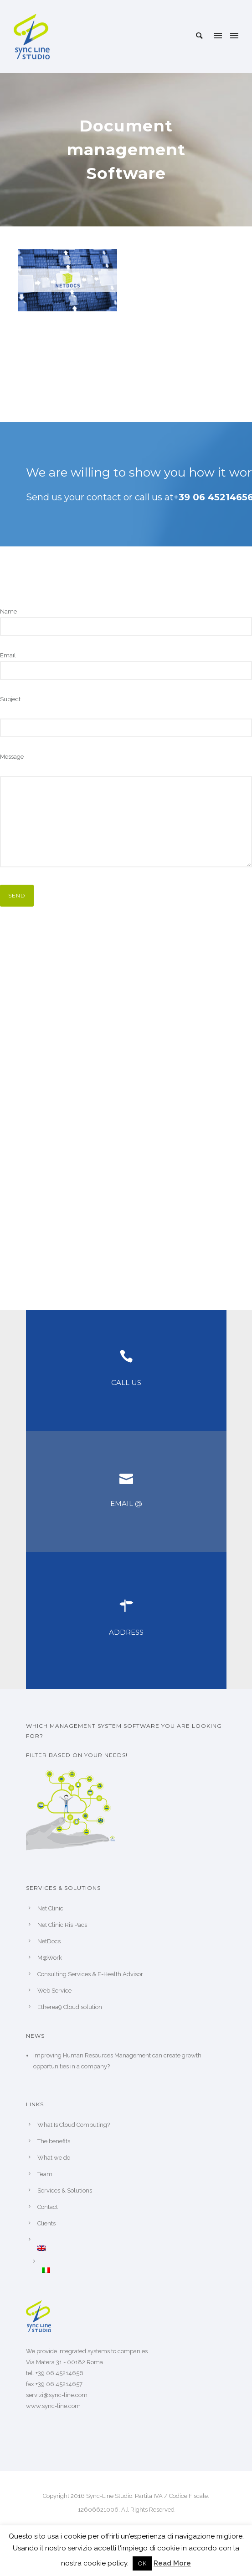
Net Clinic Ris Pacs (62, 1924)
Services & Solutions (64, 2190)
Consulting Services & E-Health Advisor (90, 1974)
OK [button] (142, 2563)
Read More (172, 2563)
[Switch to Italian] (134, 2270)
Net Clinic (50, 1908)
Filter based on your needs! (77, 1755)
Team (44, 2174)
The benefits (53, 2141)
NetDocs (49, 1941)
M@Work (49, 1957)
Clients (46, 2223)
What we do (53, 2157)
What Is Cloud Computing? (73, 2124)
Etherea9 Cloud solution (69, 2007)
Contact (47, 2207)
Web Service (54, 1990)
